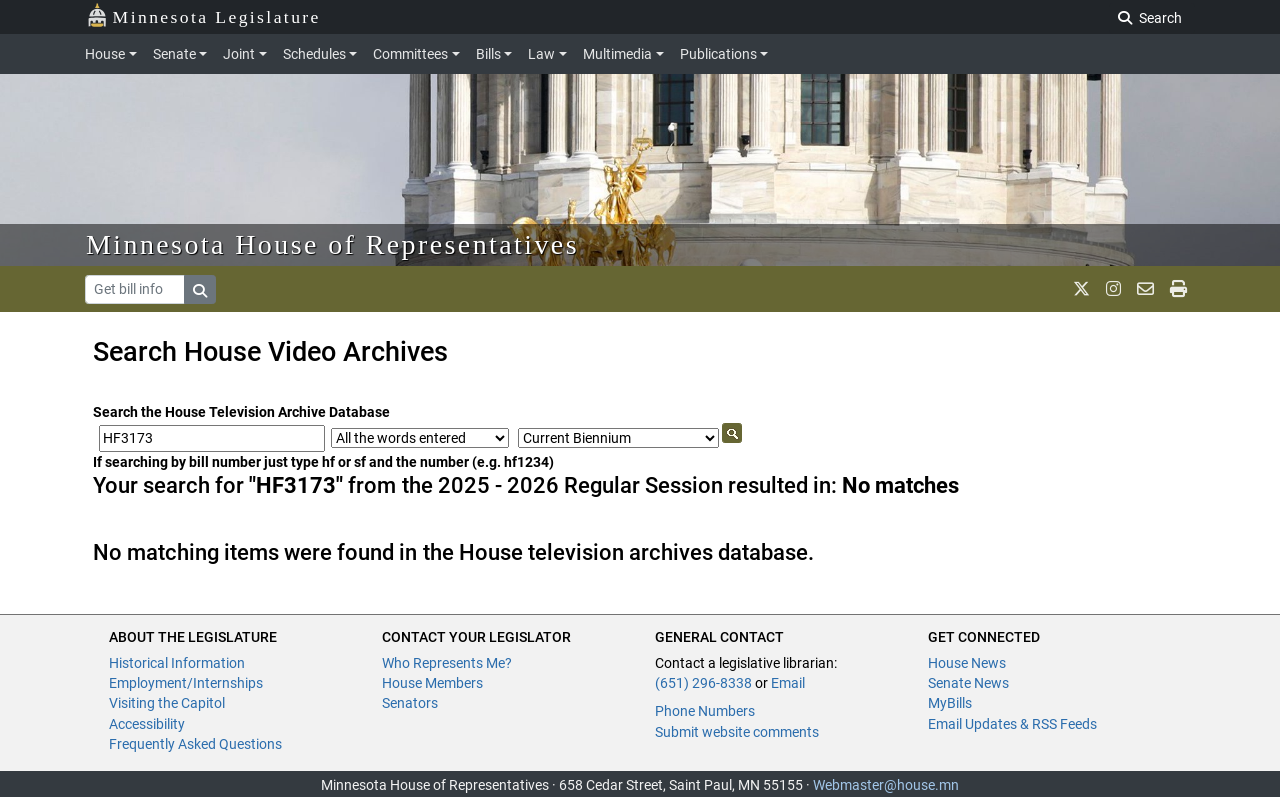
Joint (239, 54)
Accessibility (147, 724)
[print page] (1178, 289)
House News (967, 663)
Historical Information (177, 663)
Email (788, 683)
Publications (718, 54)
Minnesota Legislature (203, 15)
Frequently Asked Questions (195, 744)
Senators (410, 703)
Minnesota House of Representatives (332, 244)
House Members (432, 683)
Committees (410, 54)
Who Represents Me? (447, 663)
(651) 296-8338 (703, 683)
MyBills (950, 703)
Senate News (968, 683)
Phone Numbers (705, 711)
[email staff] (1145, 289)
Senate (174, 54)
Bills (488, 54)
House (105, 54)
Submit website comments (737, 732)
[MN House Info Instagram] (1113, 289)
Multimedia (617, 54)
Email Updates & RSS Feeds (1012, 724)
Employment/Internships (186, 683)
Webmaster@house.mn (886, 785)
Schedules (314, 54)
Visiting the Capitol (167, 703)
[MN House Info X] (1081, 289)
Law (541, 54)
